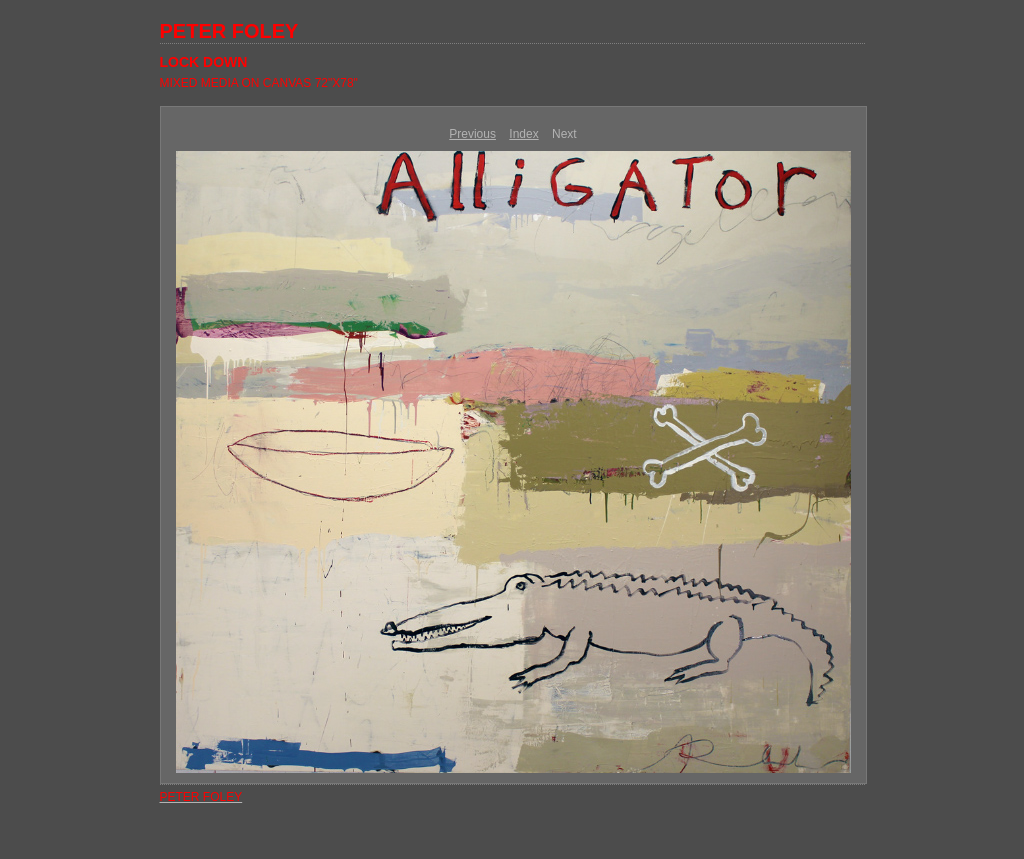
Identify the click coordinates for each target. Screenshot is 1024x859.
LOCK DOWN (204, 62)
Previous (472, 134)
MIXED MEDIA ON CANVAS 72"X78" (259, 83)
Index (523, 134)
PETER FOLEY (229, 31)
